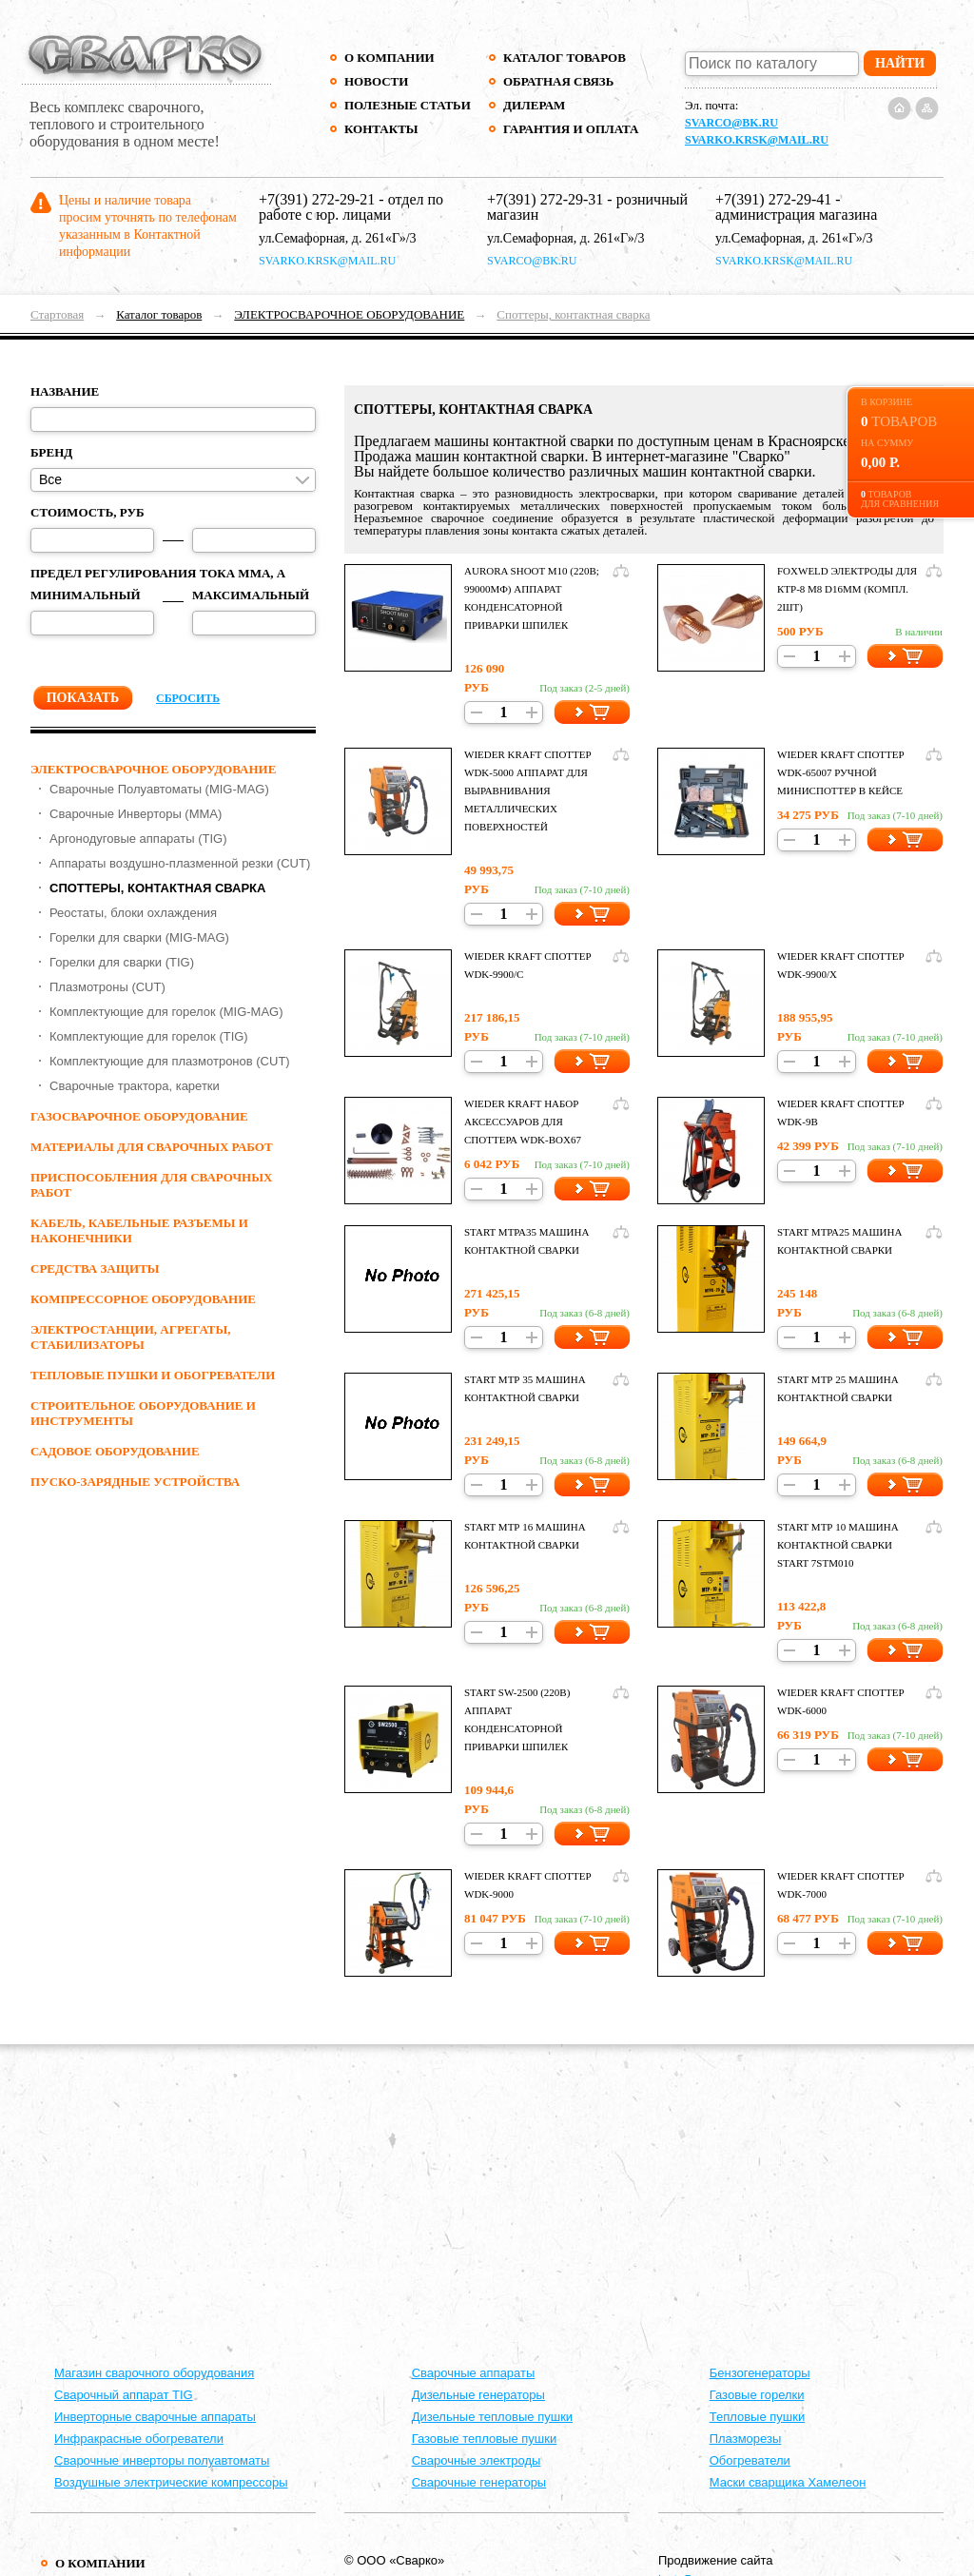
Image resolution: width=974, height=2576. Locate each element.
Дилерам (534, 105)
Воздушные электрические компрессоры (171, 2482)
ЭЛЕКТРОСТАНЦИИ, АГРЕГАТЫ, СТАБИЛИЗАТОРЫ (130, 1337)
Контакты (381, 129)
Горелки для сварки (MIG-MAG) (139, 937)
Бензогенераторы (760, 2373)
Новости (376, 81)
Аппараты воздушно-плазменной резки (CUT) (179, 863)
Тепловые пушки (757, 2417)
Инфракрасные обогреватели (139, 2438)
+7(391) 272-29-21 (317, 199)
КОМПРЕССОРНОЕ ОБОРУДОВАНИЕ (143, 1299)
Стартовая (57, 314)
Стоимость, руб (87, 512)
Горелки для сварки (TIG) (121, 962)
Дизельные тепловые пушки (492, 2417)
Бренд (51, 452)
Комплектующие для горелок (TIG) (148, 1036)
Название (64, 391)
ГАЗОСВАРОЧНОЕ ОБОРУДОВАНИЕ (139, 1116)
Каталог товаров (564, 57)
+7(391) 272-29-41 (773, 199)
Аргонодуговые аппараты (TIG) (138, 838)
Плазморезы (746, 2438)
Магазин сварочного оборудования (154, 2373)
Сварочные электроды (476, 2460)
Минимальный (85, 595)
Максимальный (250, 595)
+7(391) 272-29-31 (545, 199)
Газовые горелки (757, 2395)
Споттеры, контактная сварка (573, 314)
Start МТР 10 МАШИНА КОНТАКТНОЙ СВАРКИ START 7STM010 (838, 1545)
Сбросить (188, 698)
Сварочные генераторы (479, 2482)
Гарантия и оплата (570, 129)
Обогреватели (750, 2460)
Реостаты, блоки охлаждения (133, 913)
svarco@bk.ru (731, 122)
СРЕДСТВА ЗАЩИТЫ (95, 1268)
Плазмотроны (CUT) (107, 987)
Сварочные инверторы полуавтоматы (161, 2460)
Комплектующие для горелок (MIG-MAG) (166, 1012)
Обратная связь (558, 81)
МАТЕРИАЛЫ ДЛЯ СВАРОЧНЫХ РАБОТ (151, 1147)
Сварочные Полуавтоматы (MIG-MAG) (159, 789)
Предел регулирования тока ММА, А (157, 573)
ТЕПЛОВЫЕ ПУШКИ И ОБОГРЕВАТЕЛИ (152, 1375)
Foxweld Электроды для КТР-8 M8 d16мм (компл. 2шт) (847, 589)
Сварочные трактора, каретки (134, 1086)
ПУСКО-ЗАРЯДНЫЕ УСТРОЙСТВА (135, 1481)
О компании (389, 57)
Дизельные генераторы (478, 2395)
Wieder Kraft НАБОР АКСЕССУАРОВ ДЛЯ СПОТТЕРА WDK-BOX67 (522, 1121)
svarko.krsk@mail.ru (756, 139)
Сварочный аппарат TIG (123, 2395)
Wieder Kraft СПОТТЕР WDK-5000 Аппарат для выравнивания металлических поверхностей (528, 790)
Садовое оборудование (115, 1451)
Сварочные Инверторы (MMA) (135, 814)
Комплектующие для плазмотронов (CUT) (169, 1061)
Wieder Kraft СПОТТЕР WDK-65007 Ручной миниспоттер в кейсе (841, 772)
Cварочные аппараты (474, 2373)
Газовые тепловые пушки (484, 2438)
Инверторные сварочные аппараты (155, 2417)
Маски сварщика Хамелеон (788, 2482)
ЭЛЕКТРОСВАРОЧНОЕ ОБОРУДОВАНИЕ (349, 314)
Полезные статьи (407, 105)
